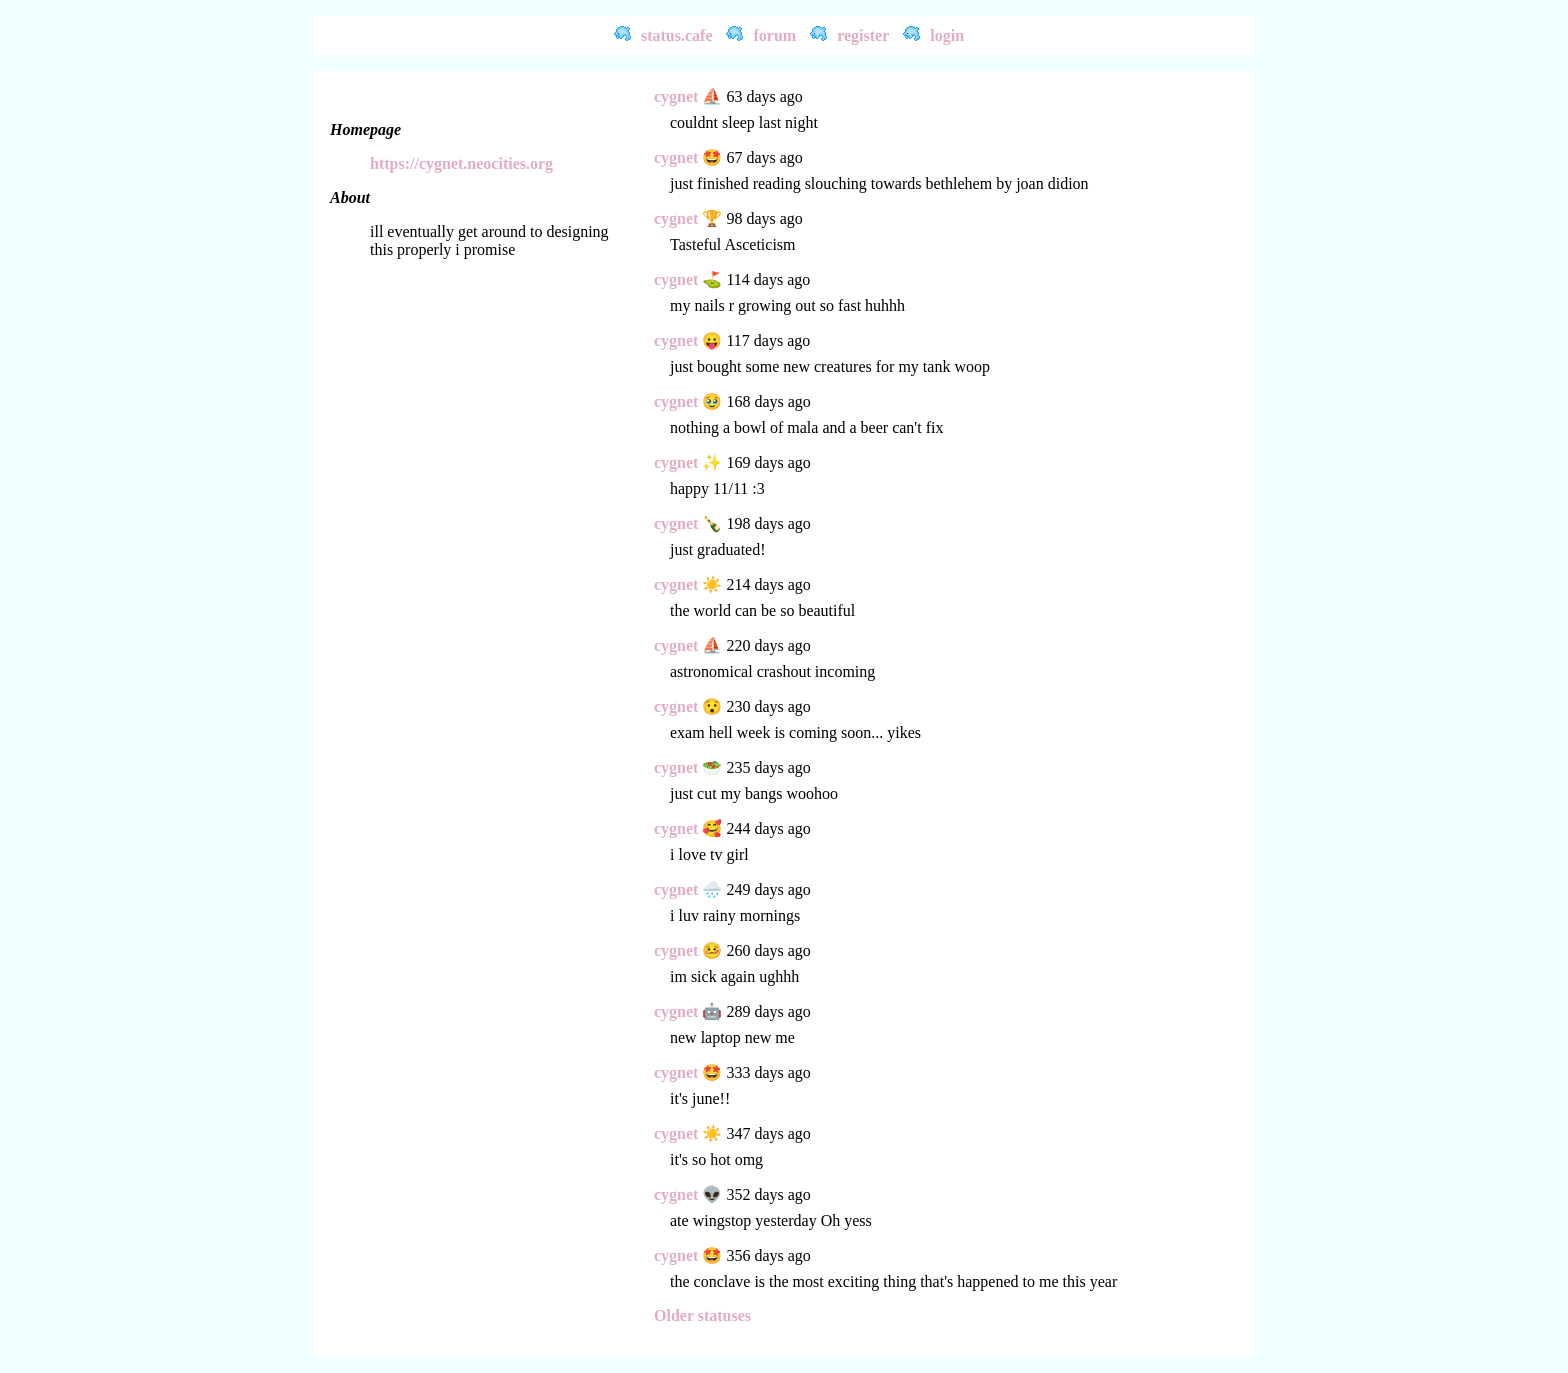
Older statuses (702, 1315)
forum (774, 35)
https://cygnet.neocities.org (461, 163)
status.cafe (677, 35)
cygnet (676, 96)
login (947, 35)
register (863, 35)
